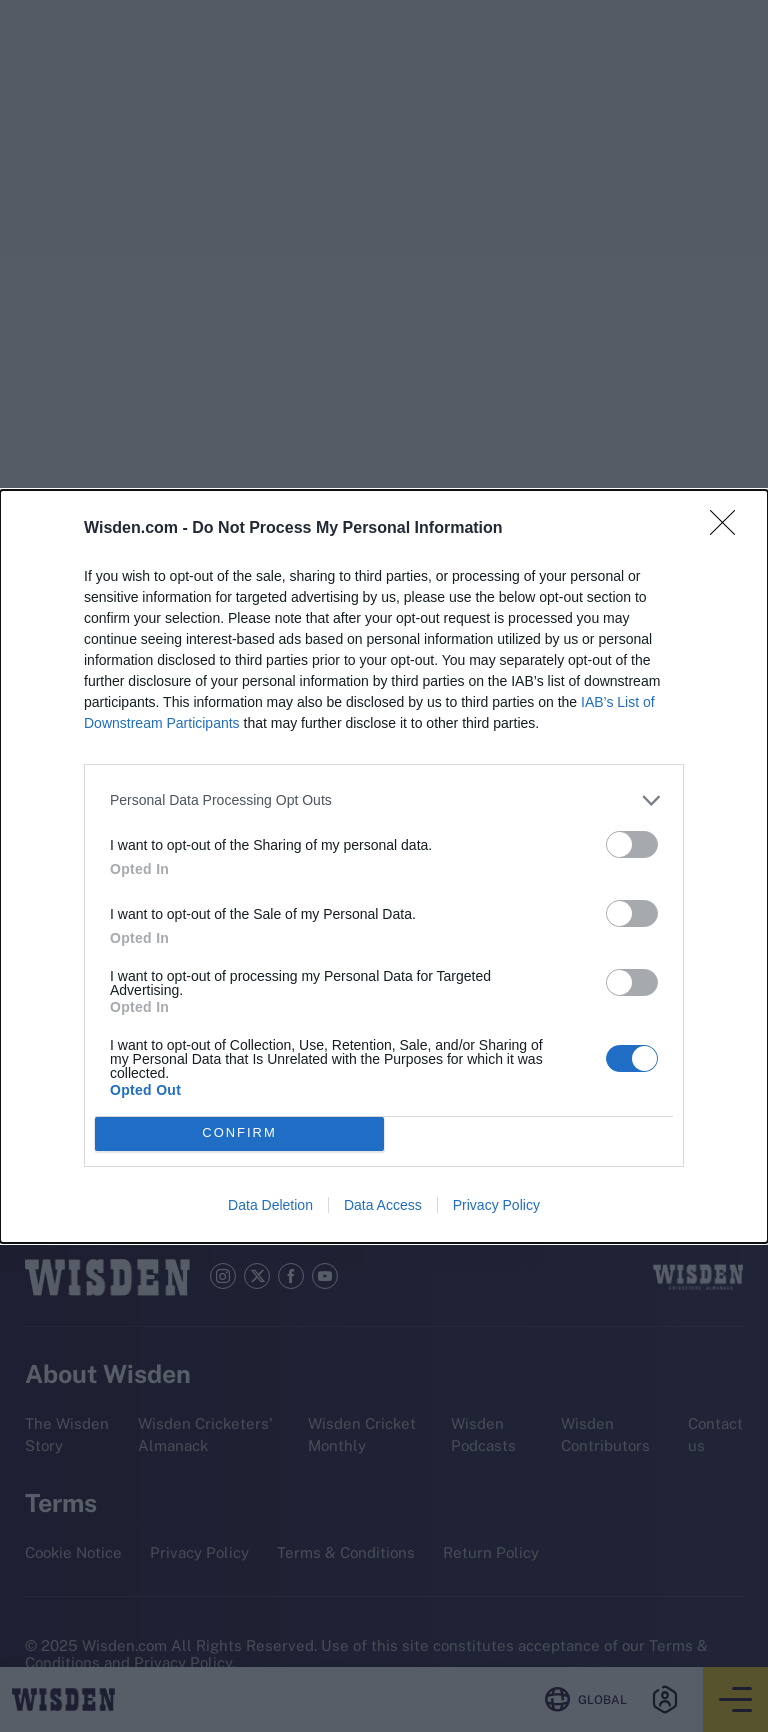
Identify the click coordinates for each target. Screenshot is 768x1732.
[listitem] (384, 800)
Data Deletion (270, 1205)
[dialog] (384, 866)
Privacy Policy (496, 1205)
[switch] (632, 844)
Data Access (383, 1205)
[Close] (729, 529)
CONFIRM (239, 1133)
